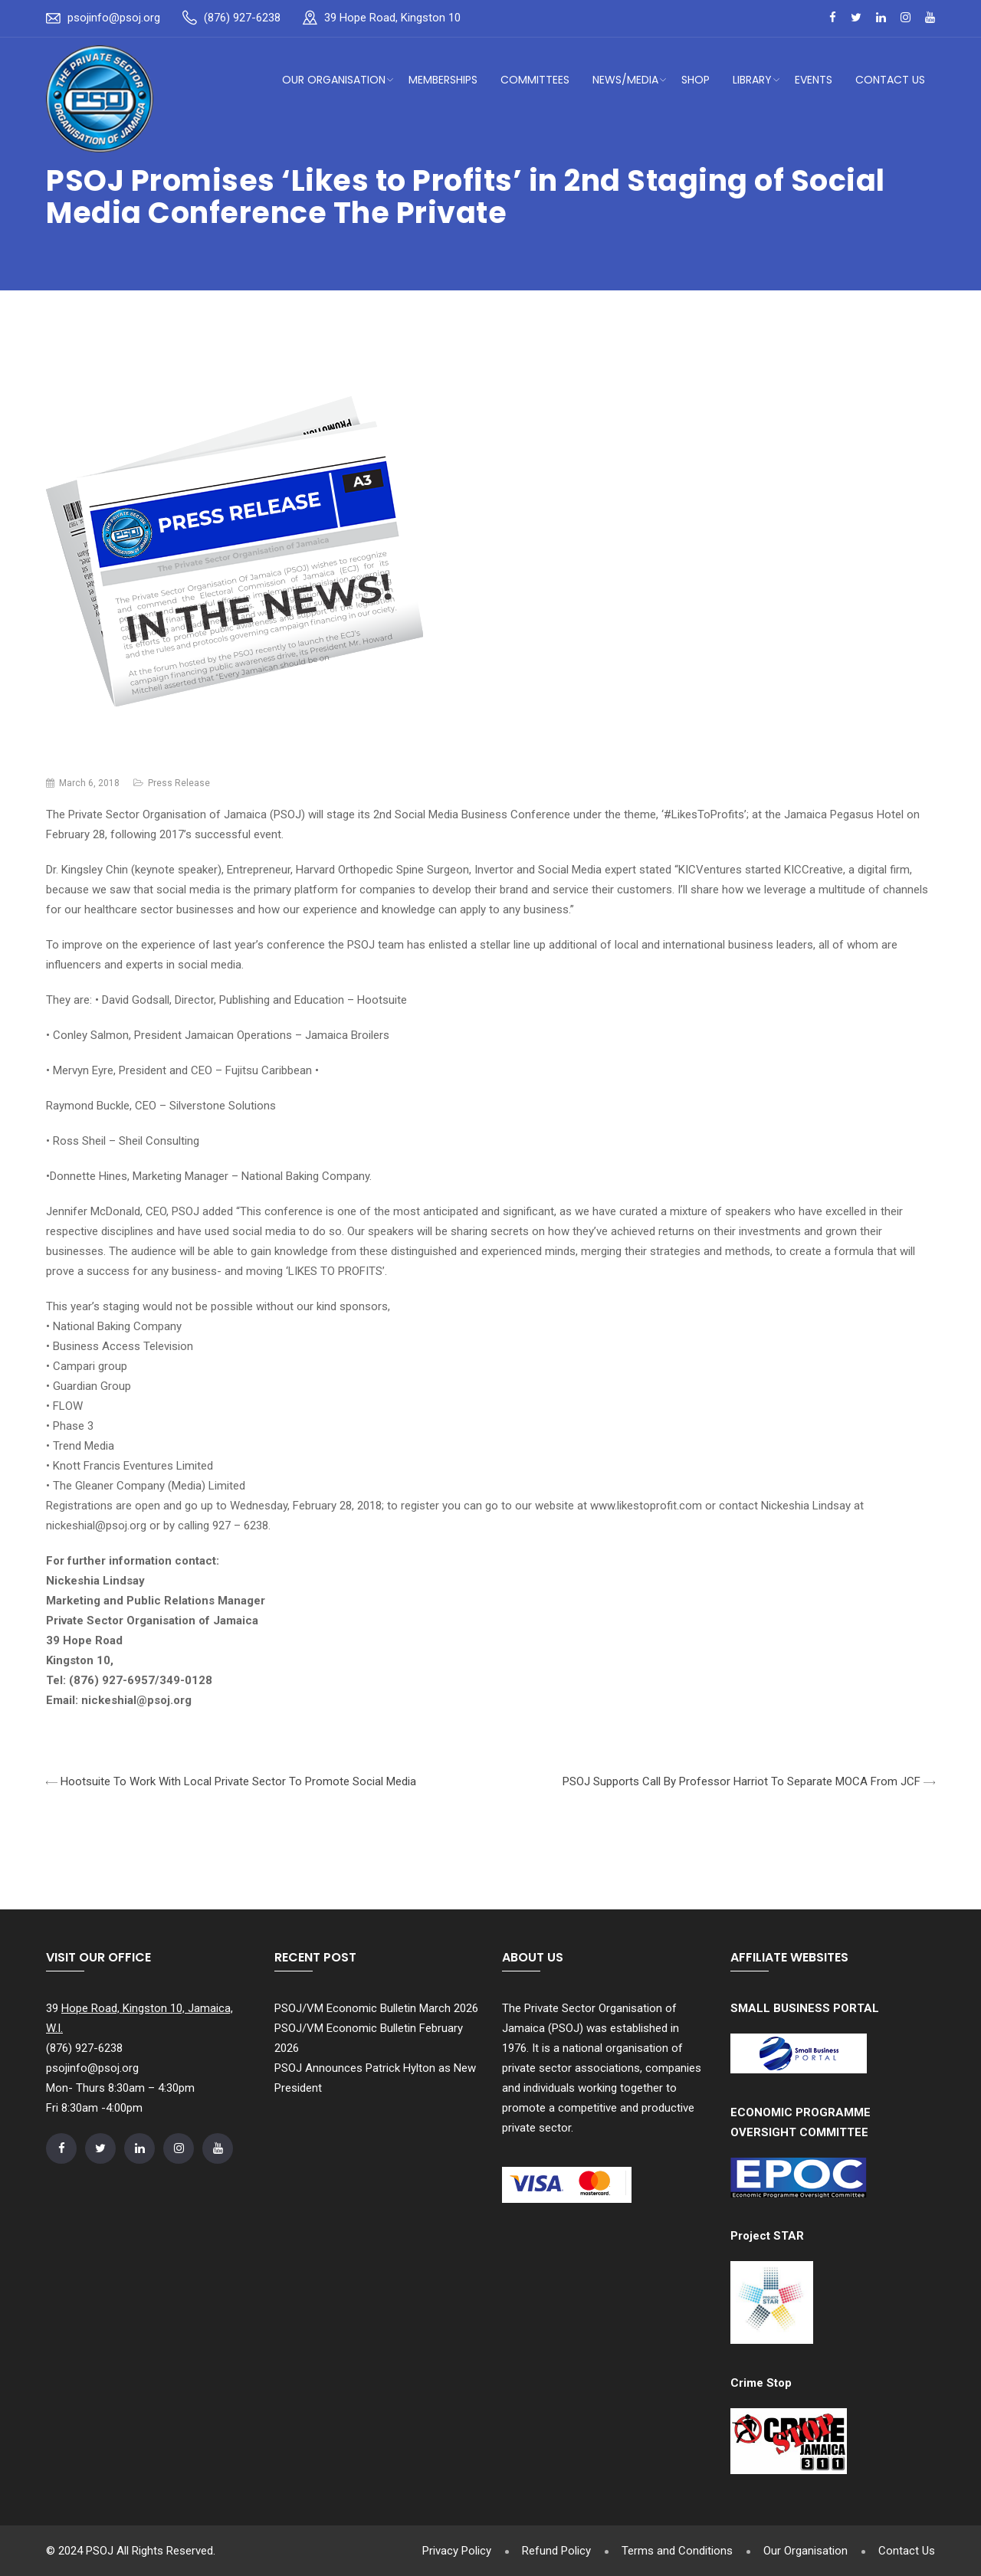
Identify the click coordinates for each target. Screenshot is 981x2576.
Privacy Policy (456, 2551)
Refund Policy (556, 2551)
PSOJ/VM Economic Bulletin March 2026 (376, 2008)
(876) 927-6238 (242, 18)
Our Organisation (334, 79)
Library (752, 79)
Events (813, 79)
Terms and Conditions (677, 2551)
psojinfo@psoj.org (113, 18)
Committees (534, 79)
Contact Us (890, 79)
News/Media (625, 79)
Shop (695, 79)
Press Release (179, 783)
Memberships (442, 79)
